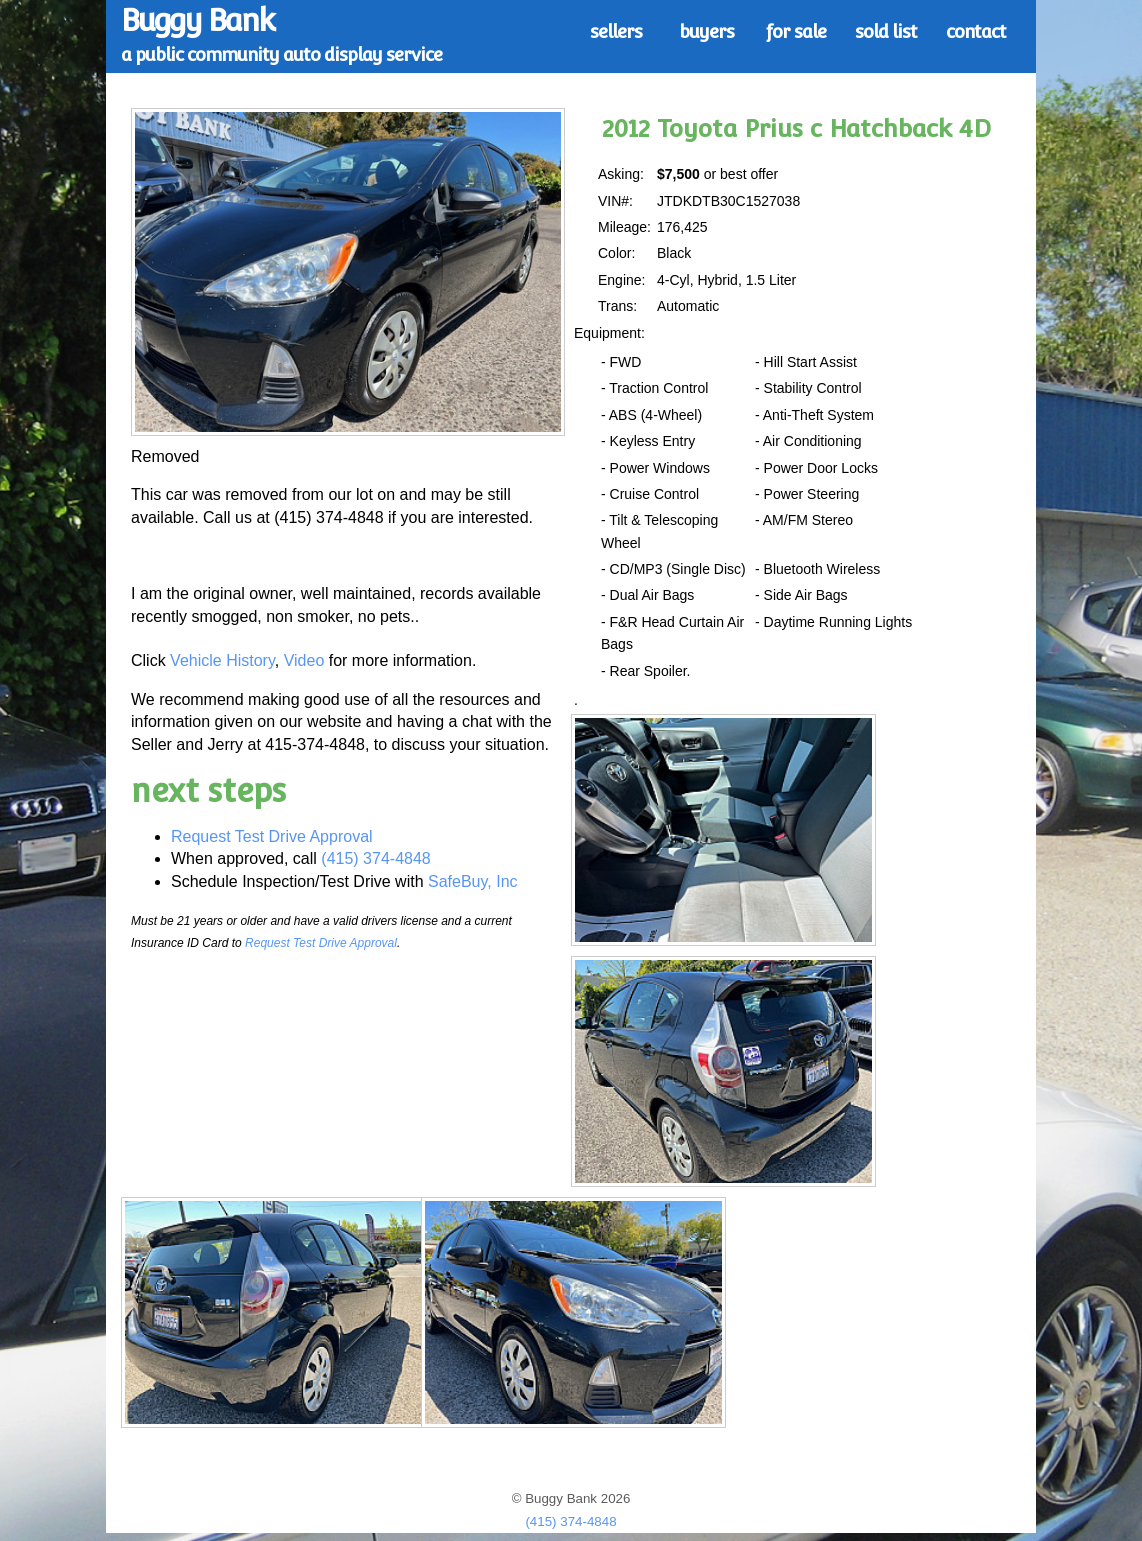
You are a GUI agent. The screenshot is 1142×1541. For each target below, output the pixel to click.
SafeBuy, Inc (473, 881)
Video (304, 660)
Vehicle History (222, 660)
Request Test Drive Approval (272, 836)
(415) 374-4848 (375, 858)
